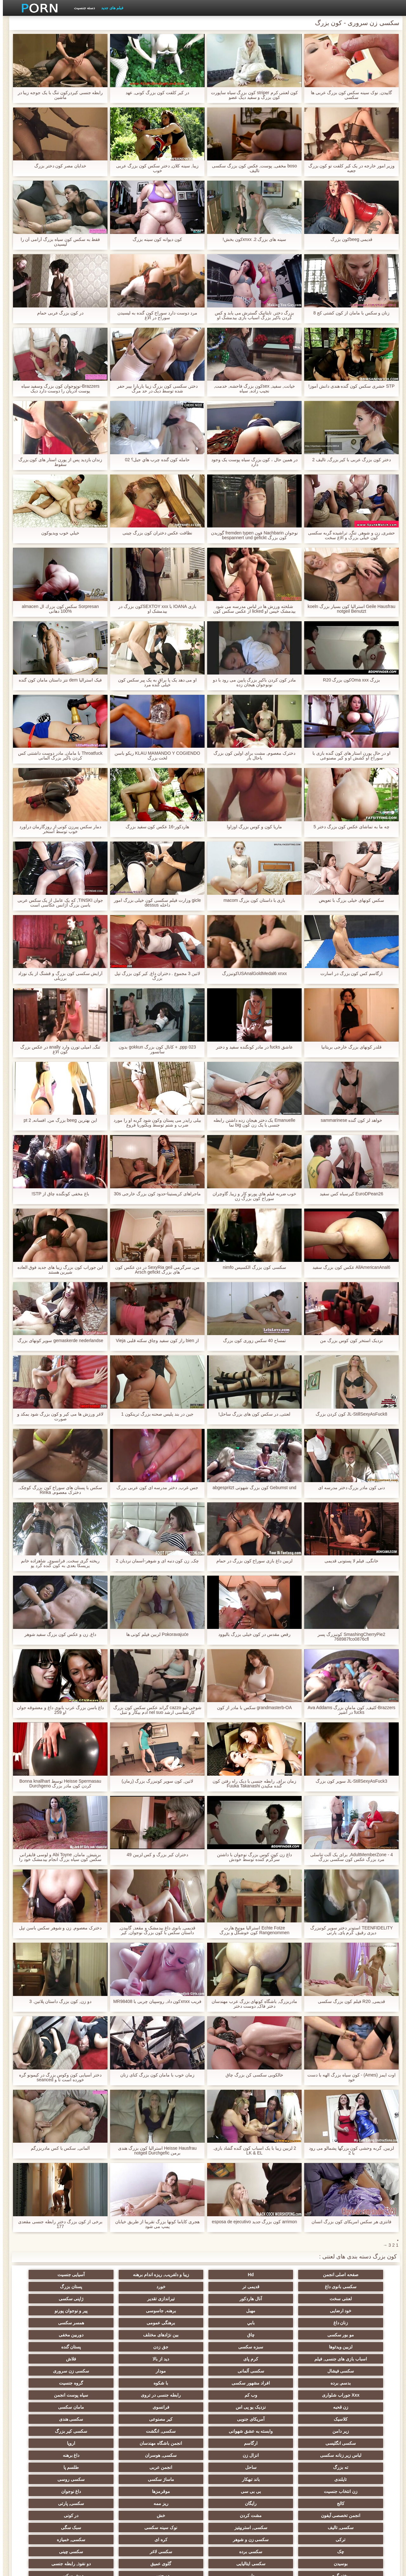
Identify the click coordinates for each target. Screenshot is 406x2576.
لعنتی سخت (234, 2286)
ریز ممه (358, 2431)
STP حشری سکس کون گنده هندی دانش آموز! (348, 386)
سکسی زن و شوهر (47, 2443)
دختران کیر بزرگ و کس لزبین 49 (154, 1854)
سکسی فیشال (233, 2334)
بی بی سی (296, 2419)
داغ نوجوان (172, 2419)
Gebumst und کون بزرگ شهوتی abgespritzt (251, 1487)
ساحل (47, 2395)
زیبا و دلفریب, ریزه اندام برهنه (234, 2274)
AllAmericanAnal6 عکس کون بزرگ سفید (349, 1267)
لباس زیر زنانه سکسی (358, 2395)
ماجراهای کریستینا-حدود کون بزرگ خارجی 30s (154, 1193)
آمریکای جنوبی (296, 2370)
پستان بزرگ (296, 2286)
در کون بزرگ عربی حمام (57, 313)
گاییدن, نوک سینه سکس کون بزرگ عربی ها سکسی (348, 95)
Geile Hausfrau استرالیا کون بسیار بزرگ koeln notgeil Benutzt (348, 609)
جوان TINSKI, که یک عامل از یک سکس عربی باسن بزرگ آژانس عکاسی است (57, 902)
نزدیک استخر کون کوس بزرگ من (348, 1340)
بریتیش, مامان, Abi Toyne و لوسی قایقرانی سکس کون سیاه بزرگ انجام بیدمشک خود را (57, 1857)
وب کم (47, 2346)
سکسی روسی (47, 2407)
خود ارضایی (358, 2298)
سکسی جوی (172, 2500)
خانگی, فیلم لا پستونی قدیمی (349, 1561)
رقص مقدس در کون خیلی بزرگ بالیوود (251, 1634)
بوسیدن (358, 2467)
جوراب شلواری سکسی (358, 2500)
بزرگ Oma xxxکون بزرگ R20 (348, 680)
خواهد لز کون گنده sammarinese (349, 1120)
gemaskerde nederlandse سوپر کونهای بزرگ (57, 1340)
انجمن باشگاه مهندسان (109, 2383)
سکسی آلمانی (172, 2334)
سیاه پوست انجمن (296, 2358)
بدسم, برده (358, 2346)
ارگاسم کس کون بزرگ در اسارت (349, 973)
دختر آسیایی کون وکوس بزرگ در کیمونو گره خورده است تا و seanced (57, 2077)
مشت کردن (172, 2431)
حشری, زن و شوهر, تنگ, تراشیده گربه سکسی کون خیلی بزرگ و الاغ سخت (348, 535)
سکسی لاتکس (296, 2500)
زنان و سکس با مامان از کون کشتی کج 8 (349, 313)
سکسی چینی (48, 2455)
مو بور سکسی (234, 2310)
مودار (110, 2334)
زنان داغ (109, 2298)
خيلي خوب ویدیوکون (57, 533)
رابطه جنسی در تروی (358, 2358)
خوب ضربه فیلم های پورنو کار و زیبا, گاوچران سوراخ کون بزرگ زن (251, 1196)
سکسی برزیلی (234, 2479)
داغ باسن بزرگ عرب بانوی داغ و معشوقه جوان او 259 (57, 1710)
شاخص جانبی (107, 2567)
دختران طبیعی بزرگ (110, 2512)
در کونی (47, 2431)
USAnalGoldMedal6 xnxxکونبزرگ (251, 973)
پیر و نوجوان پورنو (172, 2298)
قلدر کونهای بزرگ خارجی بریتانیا (348, 1047)
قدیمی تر (47, 2274)
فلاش (296, 2334)
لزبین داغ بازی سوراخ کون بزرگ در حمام (251, 1561)
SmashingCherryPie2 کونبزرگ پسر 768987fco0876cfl (349, 1637)
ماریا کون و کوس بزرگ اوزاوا (251, 826)
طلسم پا (296, 2407)
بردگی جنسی (358, 2512)
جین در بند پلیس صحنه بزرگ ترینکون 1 (154, 1414)
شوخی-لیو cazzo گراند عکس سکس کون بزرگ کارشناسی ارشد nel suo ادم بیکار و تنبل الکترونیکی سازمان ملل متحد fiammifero (154, 1710)
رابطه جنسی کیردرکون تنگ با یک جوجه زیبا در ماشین (57, 95)
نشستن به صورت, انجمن (296, 2512)
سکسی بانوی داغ (110, 2274)
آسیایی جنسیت (172, 2274)
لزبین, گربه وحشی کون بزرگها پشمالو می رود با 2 (348, 2150)
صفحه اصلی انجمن (358, 2274)
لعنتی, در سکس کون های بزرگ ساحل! (251, 1414)
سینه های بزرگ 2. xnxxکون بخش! (252, 239)
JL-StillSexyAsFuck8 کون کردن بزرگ (348, 1414)
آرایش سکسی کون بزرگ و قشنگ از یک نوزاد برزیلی (57, 976)
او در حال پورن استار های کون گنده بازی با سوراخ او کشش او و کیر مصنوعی (349, 755)
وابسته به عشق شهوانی (47, 2370)
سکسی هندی (172, 2370)
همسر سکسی (296, 2310)
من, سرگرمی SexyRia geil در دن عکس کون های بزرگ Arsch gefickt (154, 1270)
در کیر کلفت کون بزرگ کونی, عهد (154, 92)
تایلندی (234, 2407)
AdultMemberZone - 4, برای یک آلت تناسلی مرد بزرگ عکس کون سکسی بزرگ (348, 1857)
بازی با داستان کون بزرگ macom (251, 900)
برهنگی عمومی (358, 2310)
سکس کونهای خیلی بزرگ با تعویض (348, 900)
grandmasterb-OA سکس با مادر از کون (251, 1707)
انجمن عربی (358, 2407)
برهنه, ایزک (234, 2512)
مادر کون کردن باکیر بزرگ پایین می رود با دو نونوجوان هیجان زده (251, 682)
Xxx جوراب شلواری (110, 2346)
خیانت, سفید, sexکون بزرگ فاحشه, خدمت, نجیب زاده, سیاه (251, 388)
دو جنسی (358, 2479)
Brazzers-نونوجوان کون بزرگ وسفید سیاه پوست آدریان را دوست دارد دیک (57, 388)
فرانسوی (110, 2358)
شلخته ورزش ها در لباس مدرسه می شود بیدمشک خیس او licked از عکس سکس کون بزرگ (251, 609)
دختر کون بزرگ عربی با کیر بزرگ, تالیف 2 (348, 459)
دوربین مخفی (47, 2310)
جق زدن (234, 2322)
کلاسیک (358, 2370)
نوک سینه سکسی (234, 2443)
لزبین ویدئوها (358, 2322)
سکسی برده (172, 2455)
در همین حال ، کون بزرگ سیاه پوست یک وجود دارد (251, 462)
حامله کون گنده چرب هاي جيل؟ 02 (154, 459)
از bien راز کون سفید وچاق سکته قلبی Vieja (154, 1340)
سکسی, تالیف (358, 2443)
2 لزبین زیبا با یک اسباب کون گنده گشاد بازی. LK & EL (251, 2150)
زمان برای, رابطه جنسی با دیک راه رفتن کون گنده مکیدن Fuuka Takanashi (251, 1783)
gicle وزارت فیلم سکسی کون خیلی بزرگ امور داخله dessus (154, 902)
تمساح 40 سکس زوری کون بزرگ (251, 1340)
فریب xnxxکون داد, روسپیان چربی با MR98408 (154, 2004)
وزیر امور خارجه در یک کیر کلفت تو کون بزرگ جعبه (348, 168)
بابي (47, 2298)
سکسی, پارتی (296, 2431)
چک (234, 2455)
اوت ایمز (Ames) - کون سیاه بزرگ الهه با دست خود (348, 2077)
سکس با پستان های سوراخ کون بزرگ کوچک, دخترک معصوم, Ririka (57, 1490)
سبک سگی (172, 2443)
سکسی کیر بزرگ (296, 2383)
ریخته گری (110, 2467)
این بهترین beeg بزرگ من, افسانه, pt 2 (57, 1120)
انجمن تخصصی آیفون (234, 2431)
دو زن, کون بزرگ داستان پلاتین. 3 (57, 2001)
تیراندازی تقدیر (110, 2286)
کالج (110, 2419)
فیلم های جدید (109, 8)
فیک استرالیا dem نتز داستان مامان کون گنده (57, 680)
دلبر (47, 2467)
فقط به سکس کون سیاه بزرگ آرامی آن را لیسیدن (57, 242)
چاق (172, 2310)
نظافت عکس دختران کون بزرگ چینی (154, 533)
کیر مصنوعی (234, 2370)
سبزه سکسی (296, 2322)
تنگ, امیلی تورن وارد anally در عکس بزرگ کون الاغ (57, 1049)
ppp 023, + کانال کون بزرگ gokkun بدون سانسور (154, 1049)
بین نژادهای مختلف (110, 2310)
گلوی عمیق (234, 2467)
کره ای (358, 2455)
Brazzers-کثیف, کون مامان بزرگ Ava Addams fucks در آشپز (348, 1710)
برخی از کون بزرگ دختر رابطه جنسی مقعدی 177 (57, 2224)
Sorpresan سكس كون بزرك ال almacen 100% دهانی (57, 609)
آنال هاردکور (172, 2286)
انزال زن (296, 2395)
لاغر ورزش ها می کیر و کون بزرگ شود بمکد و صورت (57, 1416)
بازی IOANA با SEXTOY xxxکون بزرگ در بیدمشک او (154, 609)
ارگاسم (172, 2383)
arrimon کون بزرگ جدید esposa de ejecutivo (251, 2221)
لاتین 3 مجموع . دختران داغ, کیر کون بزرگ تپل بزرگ (155, 976)
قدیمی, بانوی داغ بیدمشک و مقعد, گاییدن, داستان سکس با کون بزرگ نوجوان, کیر (154, 1930)
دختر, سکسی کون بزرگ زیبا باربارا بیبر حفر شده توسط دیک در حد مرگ (154, 388)
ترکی (110, 2443)
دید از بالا (358, 2334)
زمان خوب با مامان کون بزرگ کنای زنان (154, 2075)
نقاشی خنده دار (47, 2512)
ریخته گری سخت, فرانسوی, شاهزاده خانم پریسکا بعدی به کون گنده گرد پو (57, 1563)
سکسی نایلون (172, 2512)
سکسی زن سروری (47, 2334)
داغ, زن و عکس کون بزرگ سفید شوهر (57, 1634)
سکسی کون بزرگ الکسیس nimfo (251, 1267)
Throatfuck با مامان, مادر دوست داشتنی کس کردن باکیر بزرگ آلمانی (57, 755)
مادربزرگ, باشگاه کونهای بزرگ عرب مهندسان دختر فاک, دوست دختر (251, 2004)
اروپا (47, 2383)
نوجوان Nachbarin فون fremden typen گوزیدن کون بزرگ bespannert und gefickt (251, 535)
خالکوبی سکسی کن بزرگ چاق (251, 2075)
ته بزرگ (109, 2395)
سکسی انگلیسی (234, 2383)
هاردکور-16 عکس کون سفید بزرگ (155, 826)
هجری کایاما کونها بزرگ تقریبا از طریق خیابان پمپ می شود (154, 2224)
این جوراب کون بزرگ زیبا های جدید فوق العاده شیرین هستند (57, 1270)
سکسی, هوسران (234, 2395)
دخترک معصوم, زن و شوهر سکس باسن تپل (57, 1928)
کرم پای (47, 2322)
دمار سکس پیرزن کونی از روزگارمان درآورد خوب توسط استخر (57, 829)
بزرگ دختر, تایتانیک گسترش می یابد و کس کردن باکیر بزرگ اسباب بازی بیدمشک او (251, 315)
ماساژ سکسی (110, 2407)
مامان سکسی (48, 2358)
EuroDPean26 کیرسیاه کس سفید (349, 1193)
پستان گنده (172, 2322)
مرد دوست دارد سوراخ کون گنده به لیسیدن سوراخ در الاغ (154, 315)
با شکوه (234, 2346)
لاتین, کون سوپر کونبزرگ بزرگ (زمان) (154, 1781)
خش (110, 2431)
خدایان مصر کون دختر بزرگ (57, 166)
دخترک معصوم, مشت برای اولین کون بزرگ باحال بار (251, 755)
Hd (296, 2274)
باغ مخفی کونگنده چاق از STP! (57, 1193)
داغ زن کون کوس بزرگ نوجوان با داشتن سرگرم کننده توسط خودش (251, 1857)
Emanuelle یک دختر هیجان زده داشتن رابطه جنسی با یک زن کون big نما (252, 1122)
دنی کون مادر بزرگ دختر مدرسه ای (348, 1487)
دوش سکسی (296, 2479)
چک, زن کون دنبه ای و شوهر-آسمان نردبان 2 (154, 1561)
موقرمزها (234, 2419)
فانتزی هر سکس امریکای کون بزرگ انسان (348, 2221)
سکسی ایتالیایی (296, 2467)
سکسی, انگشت (358, 2383)
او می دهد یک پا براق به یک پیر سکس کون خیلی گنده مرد (154, 682)
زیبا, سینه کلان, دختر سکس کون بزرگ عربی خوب (154, 168)
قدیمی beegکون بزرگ (349, 239)
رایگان (48, 2419)
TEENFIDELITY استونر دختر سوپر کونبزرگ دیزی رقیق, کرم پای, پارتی (348, 1930)
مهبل (296, 2298)
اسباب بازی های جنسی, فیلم (109, 2322)
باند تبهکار (172, 2407)
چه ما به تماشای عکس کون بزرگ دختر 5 (349, 826)
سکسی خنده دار (47, 2479)
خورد (358, 2286)
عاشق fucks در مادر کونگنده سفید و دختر (251, 1047)
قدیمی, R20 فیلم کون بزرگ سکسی (348, 2001)
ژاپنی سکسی (47, 2286)
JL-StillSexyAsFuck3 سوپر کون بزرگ (348, 1781)
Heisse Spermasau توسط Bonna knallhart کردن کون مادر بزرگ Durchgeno (57, 1783)
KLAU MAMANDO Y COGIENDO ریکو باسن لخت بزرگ (154, 755)
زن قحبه (234, 2358)
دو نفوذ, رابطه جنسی (172, 2467)
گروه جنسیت (172, 2346)
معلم (172, 2479)
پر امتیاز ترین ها (110, 2500)
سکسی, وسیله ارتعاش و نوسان (234, 2492)
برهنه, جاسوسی (234, 2298)
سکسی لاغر (110, 2455)
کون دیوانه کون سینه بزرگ (155, 239)
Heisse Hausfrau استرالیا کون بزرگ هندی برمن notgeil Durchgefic (154, 2150)
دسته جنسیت (81, 8)
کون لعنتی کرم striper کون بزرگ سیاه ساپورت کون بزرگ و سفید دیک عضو (251, 95)
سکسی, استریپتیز (296, 2443)
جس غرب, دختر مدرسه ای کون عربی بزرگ (154, 1487)
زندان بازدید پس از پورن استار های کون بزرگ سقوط (57, 462)
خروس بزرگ (48, 2500)
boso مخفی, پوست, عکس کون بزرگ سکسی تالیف (251, 168)
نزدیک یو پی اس (172, 2358)
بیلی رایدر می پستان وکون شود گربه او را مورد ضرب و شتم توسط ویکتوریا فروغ (154, 1122)
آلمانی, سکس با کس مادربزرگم (57, 2148)
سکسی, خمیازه (296, 2455)
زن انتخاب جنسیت (358, 2419)
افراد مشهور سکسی (296, 2346)
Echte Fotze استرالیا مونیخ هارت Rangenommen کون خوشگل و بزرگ (251, 1930)
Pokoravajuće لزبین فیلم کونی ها (154, 1634)
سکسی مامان (110, 2479)
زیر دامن (110, 2370)
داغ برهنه (172, 2395)
